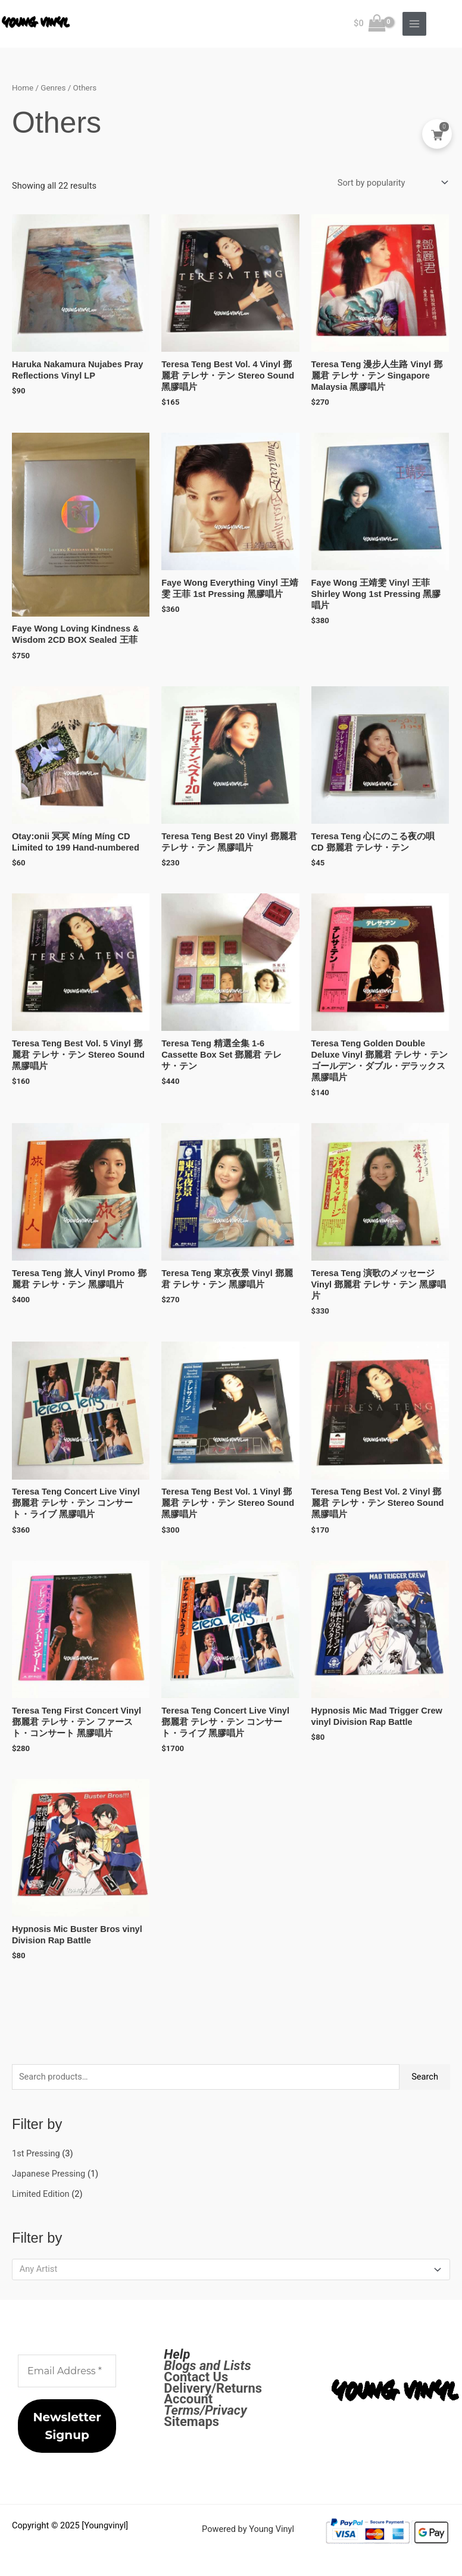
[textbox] (226, 2269)
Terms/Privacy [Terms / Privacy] (205, 2410)
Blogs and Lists (207, 2365)
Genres (52, 87)
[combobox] (231, 2269)
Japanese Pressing (48, 2173)
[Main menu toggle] (414, 24)
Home (22, 87)
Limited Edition (41, 2194)
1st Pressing (36, 2153)
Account (188, 2398)
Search (424, 2076)
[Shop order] (390, 183)
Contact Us (196, 2376)
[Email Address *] (67, 2371)
